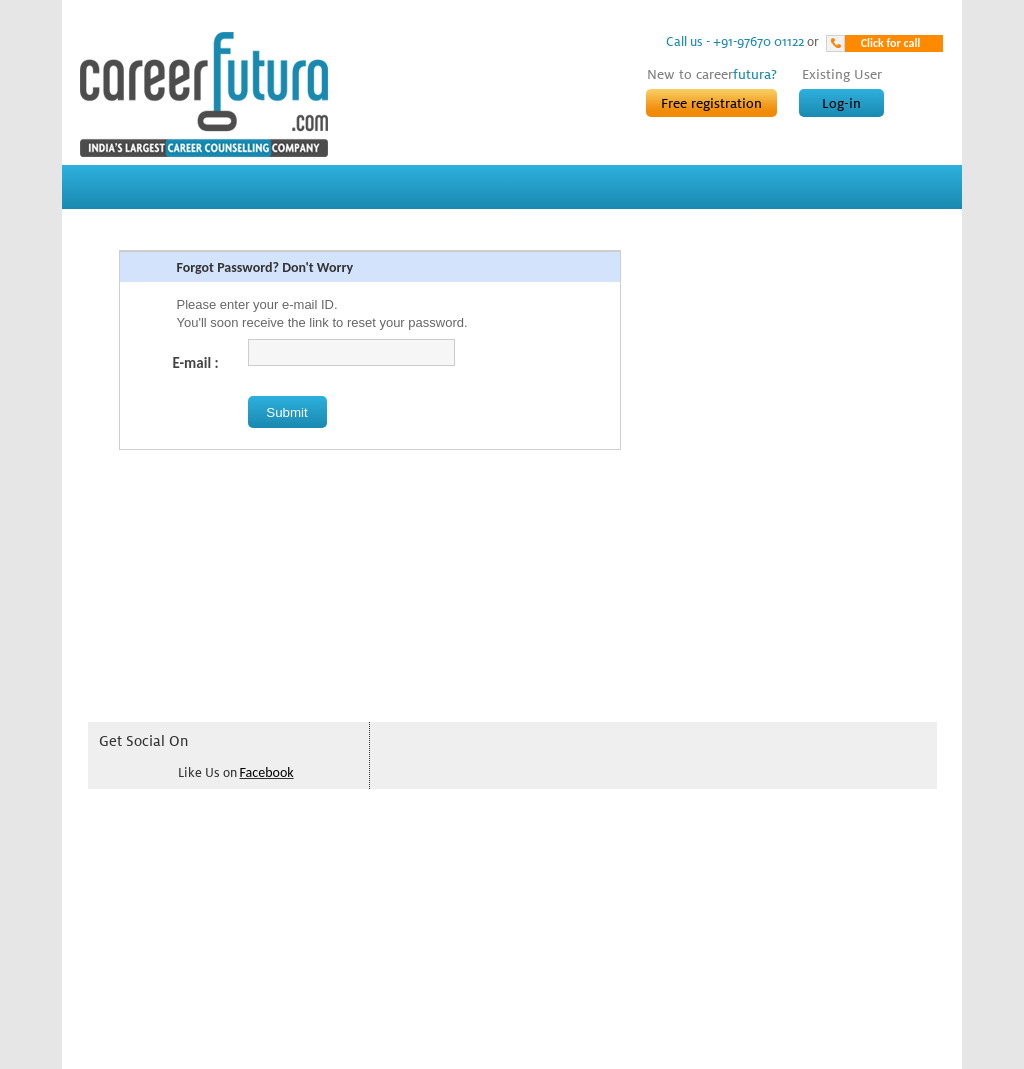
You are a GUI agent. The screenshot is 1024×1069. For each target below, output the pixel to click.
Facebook (267, 772)
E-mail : (203, 363)
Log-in (841, 103)
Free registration (711, 103)
